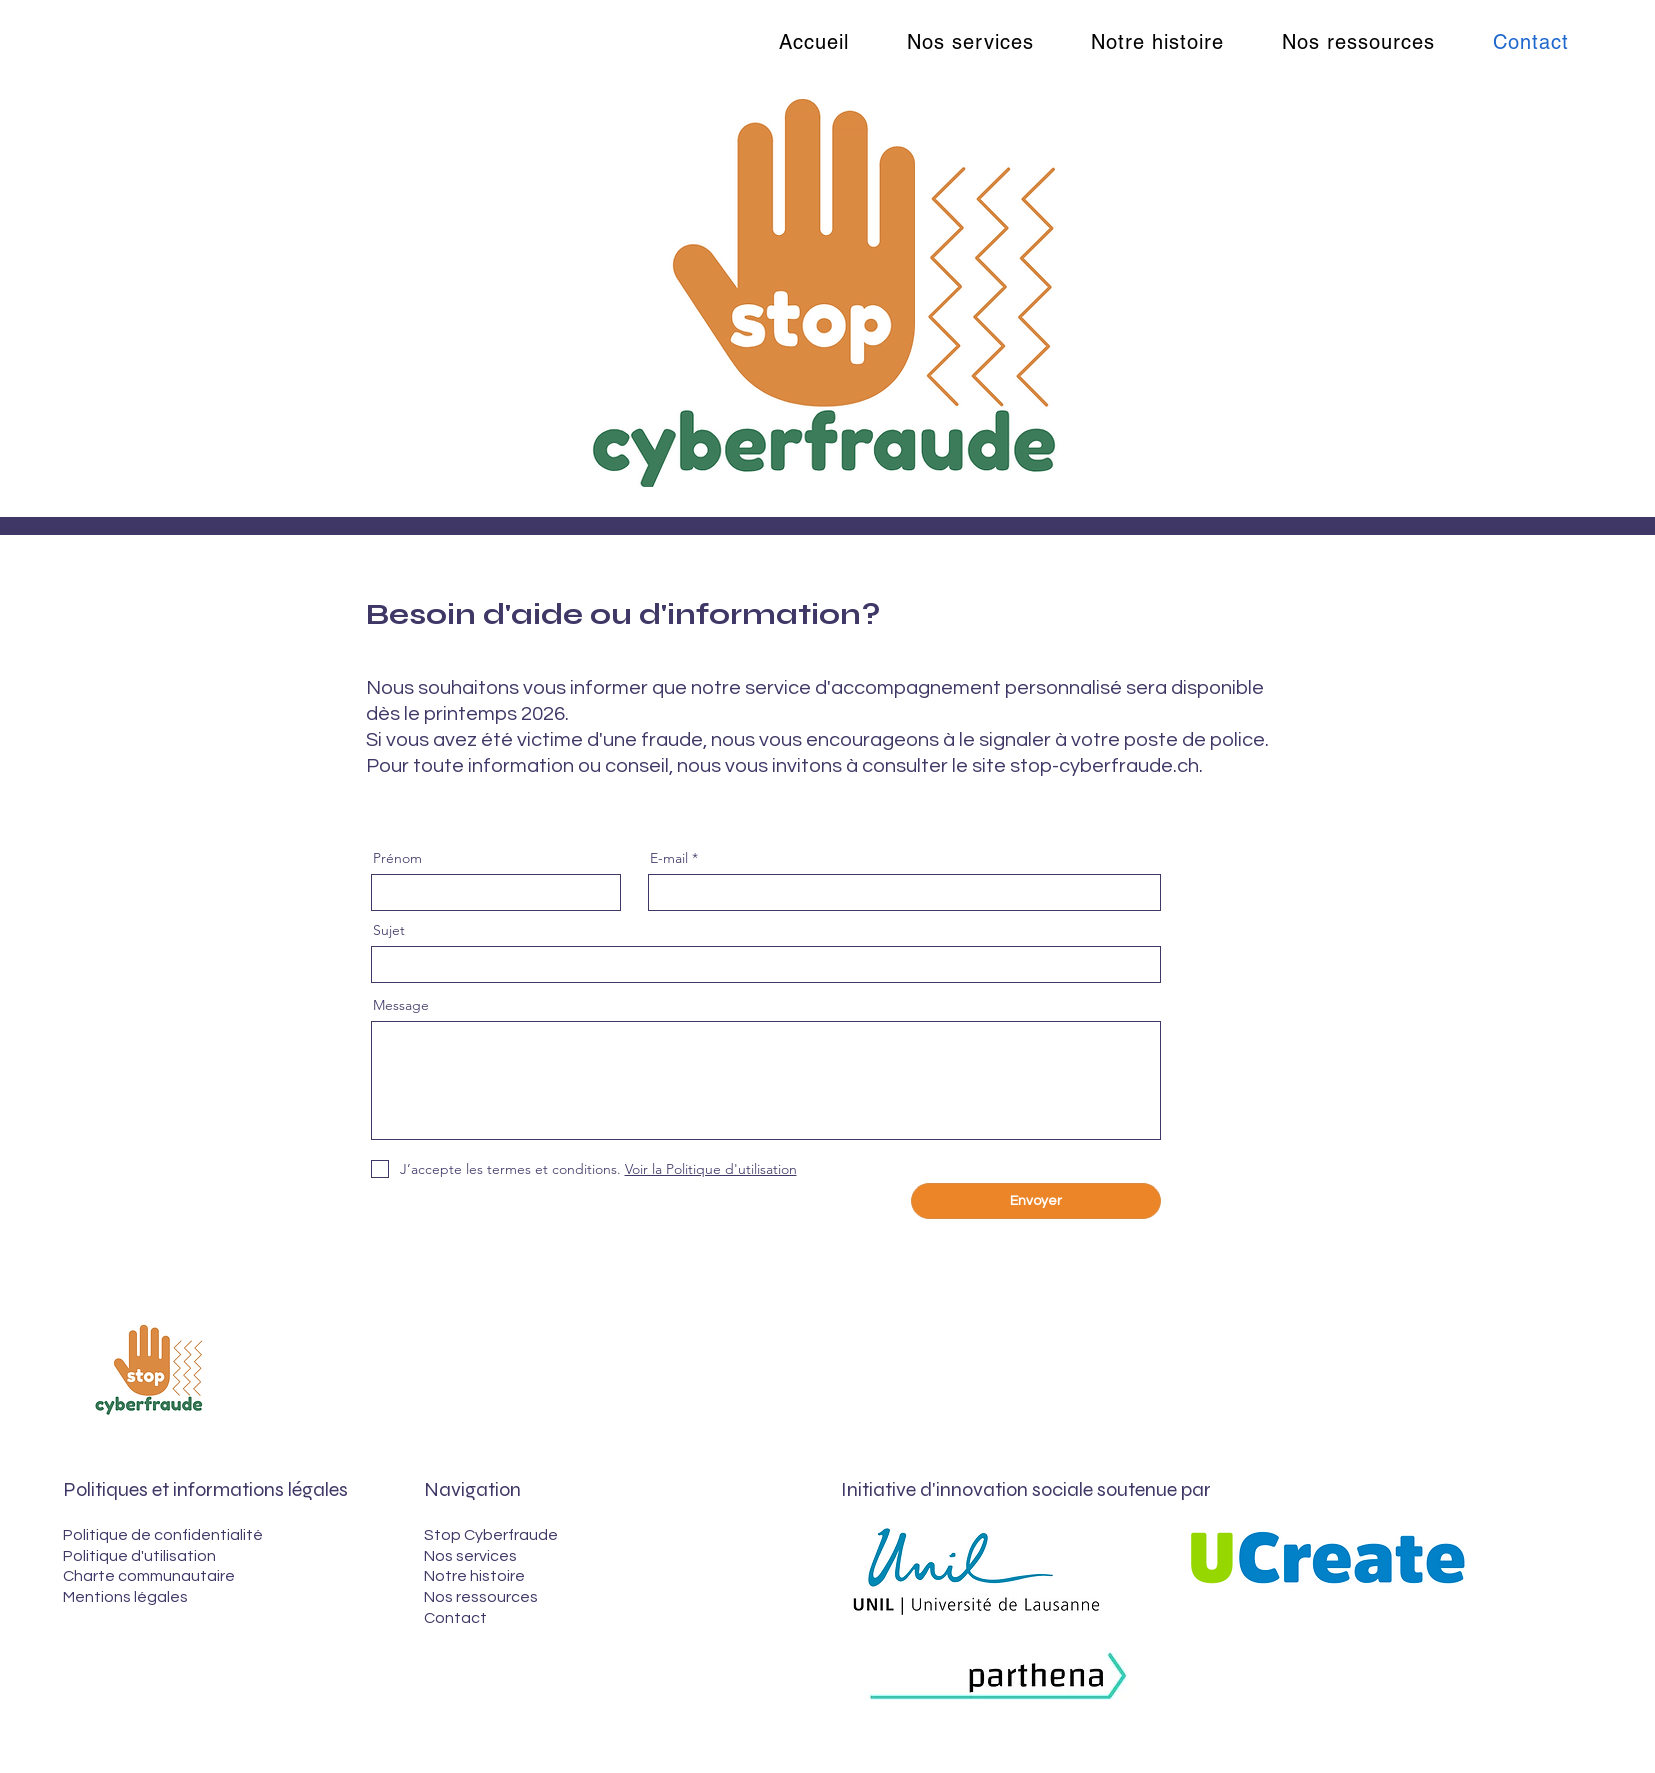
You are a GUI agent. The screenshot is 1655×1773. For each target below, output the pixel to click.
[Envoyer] (1036, 1201)
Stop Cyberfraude (491, 1535)
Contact (455, 1618)
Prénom (397, 858)
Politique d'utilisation (139, 1556)
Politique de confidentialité (163, 1535)
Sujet (389, 930)
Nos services (470, 1556)
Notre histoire (474, 1576)
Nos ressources (481, 1597)
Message (401, 1005)
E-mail (669, 858)
